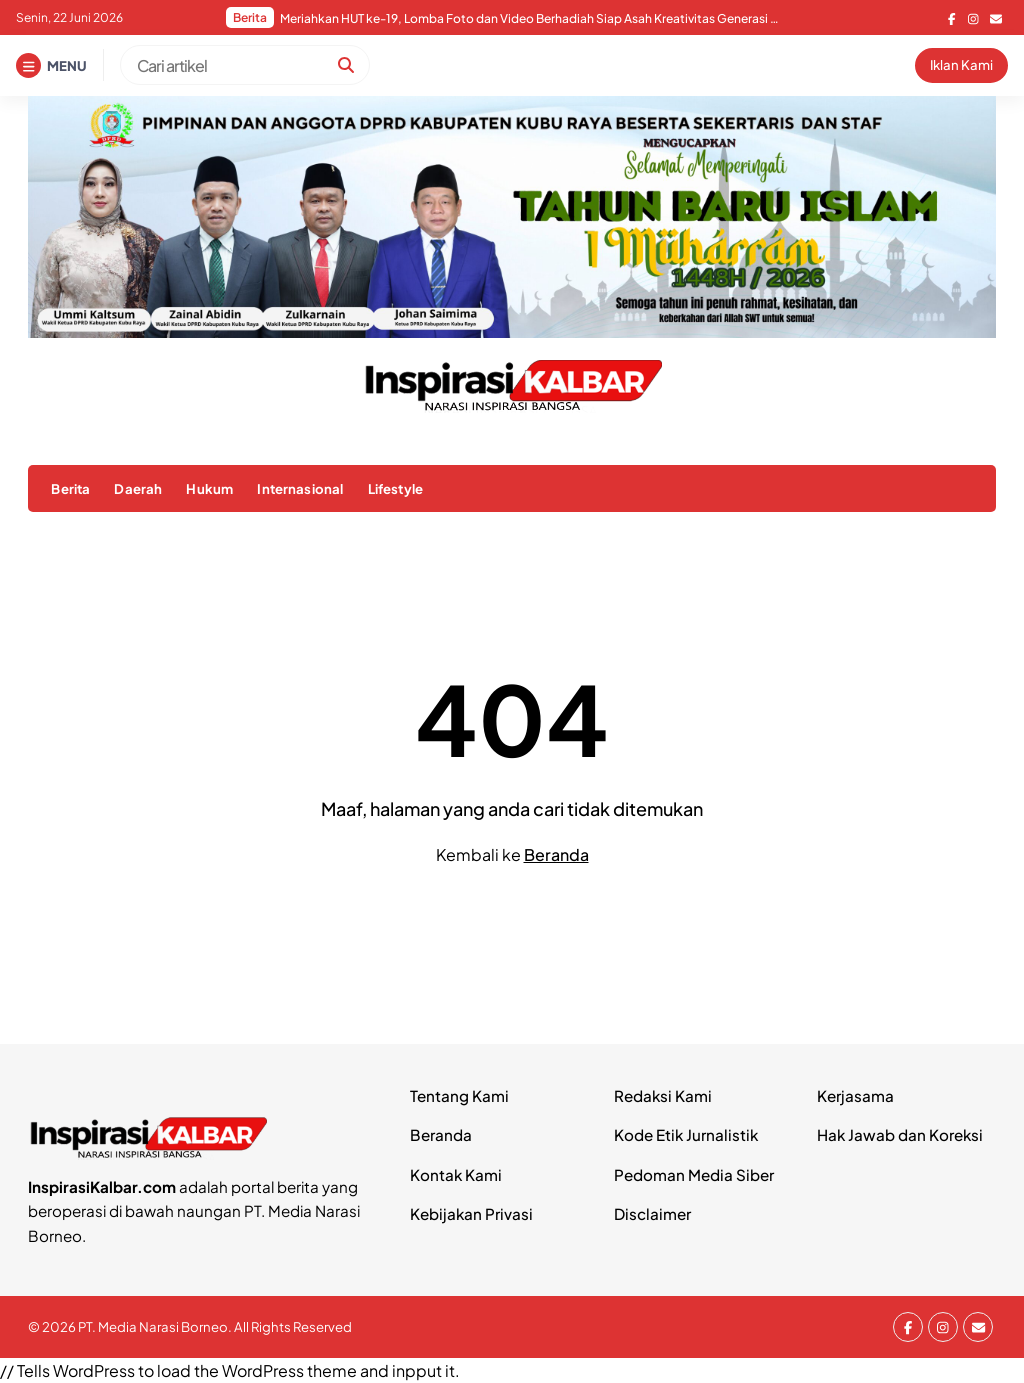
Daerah (138, 488)
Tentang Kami (459, 1095)
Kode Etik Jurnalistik (686, 1134)
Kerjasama (855, 1095)
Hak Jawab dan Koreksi (900, 1134)
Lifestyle (395, 488)
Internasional (300, 488)
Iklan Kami (961, 64)
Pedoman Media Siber (694, 1174)
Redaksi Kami (663, 1095)
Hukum (209, 488)
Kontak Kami (456, 1174)
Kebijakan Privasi (471, 1213)
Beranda (556, 854)
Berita (70, 488)
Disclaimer (652, 1213)
